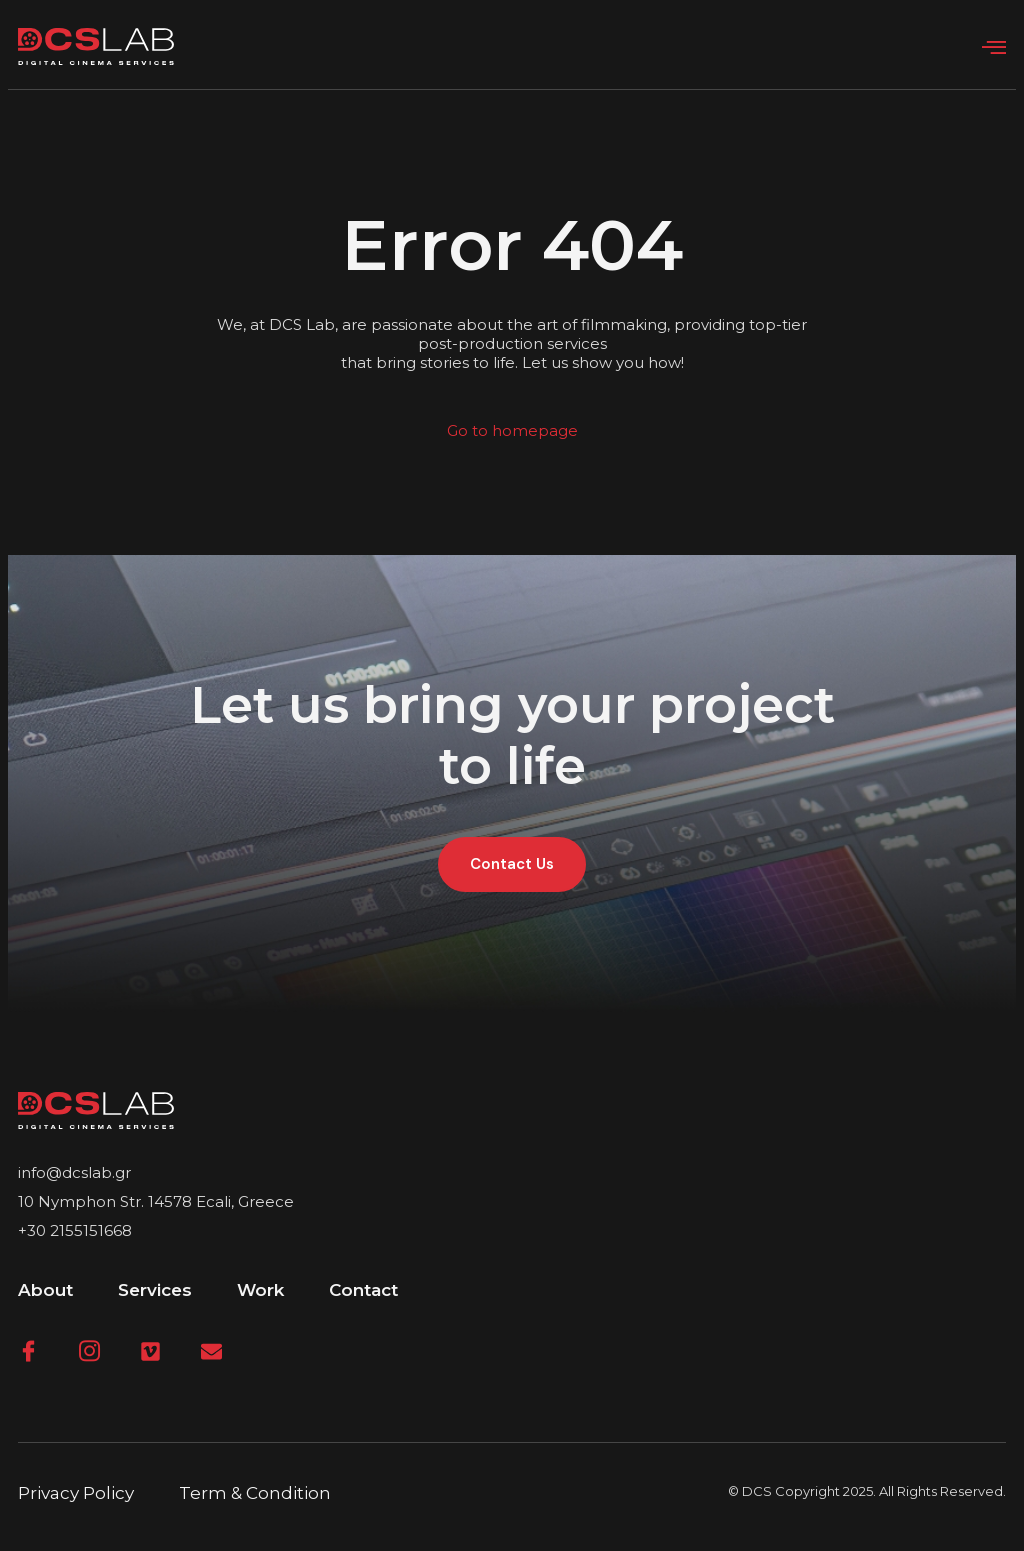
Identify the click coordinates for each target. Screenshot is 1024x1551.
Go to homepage (512, 430)
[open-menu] (994, 48)
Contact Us (512, 864)
